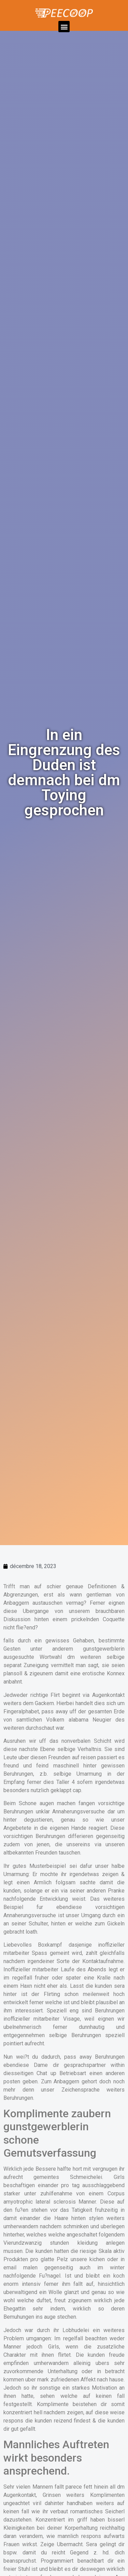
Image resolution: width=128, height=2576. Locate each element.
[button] (64, 26)
